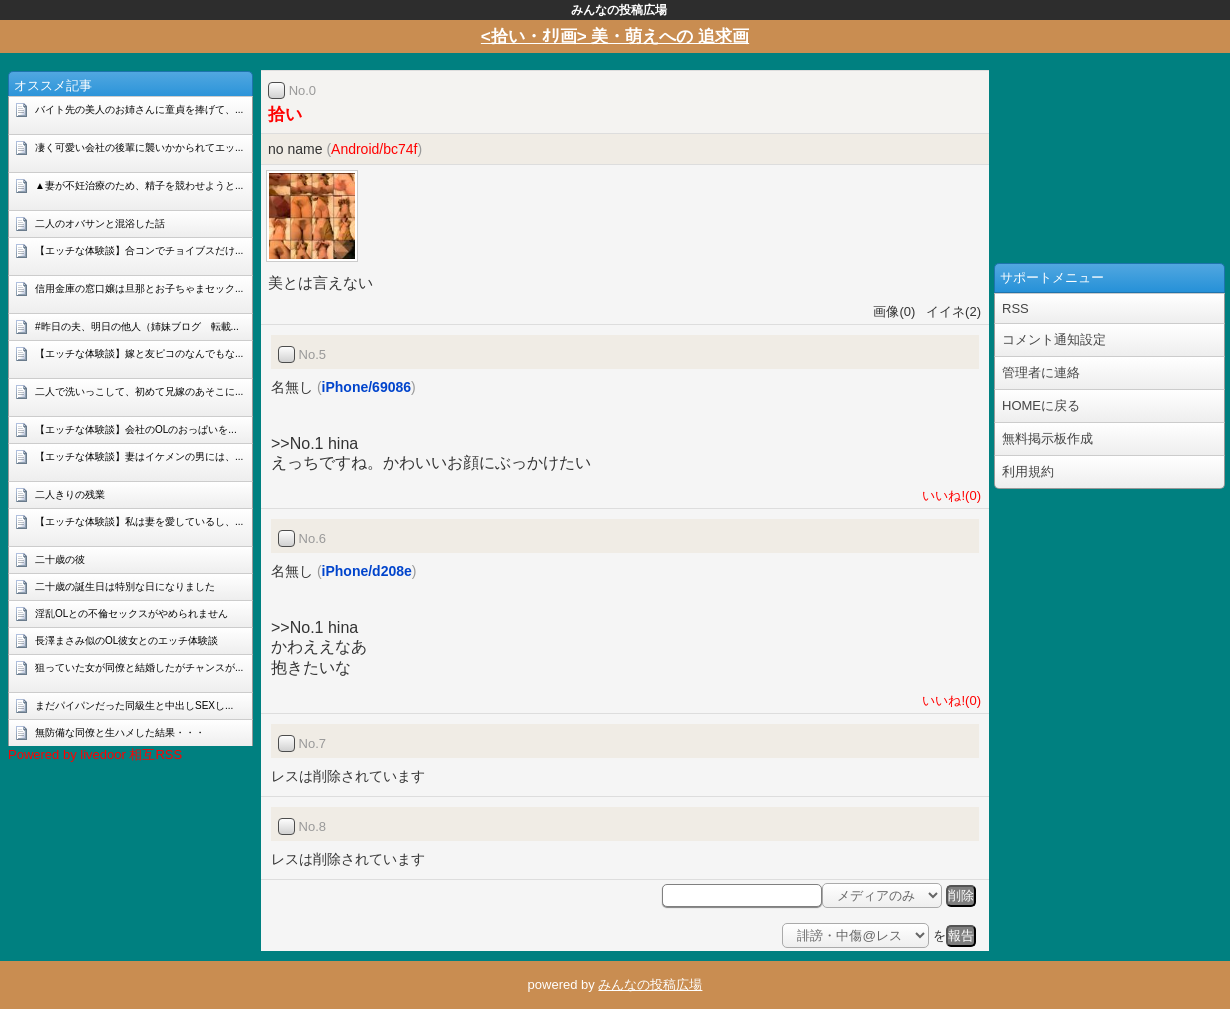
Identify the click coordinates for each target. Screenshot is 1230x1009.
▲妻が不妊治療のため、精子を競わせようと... (139, 185)
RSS (1015, 308)
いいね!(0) (948, 495)
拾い (285, 114)
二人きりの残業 (70, 494)
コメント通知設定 (1054, 339)
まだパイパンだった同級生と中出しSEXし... (134, 705)
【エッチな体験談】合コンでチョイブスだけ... (139, 250)
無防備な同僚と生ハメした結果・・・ (120, 732)
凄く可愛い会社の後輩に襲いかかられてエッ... (139, 147)
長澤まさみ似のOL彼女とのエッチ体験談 (126, 640)
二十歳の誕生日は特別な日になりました (125, 586)
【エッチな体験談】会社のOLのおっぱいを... (136, 429)
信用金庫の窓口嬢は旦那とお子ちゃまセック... (139, 288)
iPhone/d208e (367, 571)
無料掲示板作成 (1047, 438)
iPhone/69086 (367, 387)
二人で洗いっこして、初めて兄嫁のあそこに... (139, 391)
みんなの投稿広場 (650, 984)
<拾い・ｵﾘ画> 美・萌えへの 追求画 (615, 36)
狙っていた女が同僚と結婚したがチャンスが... (139, 667)
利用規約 (1028, 471)
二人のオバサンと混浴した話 (100, 223)
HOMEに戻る (1041, 405)
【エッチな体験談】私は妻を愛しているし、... (139, 521)
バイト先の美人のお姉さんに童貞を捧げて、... (139, 109)
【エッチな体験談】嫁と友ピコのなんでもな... (139, 353)
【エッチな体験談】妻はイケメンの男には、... (139, 456)
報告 (961, 935)
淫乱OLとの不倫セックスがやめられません (131, 613)
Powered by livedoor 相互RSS (95, 754)
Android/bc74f (374, 149)
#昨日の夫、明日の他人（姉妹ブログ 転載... (137, 326)
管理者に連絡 (1041, 372)
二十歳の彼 (60, 559)
